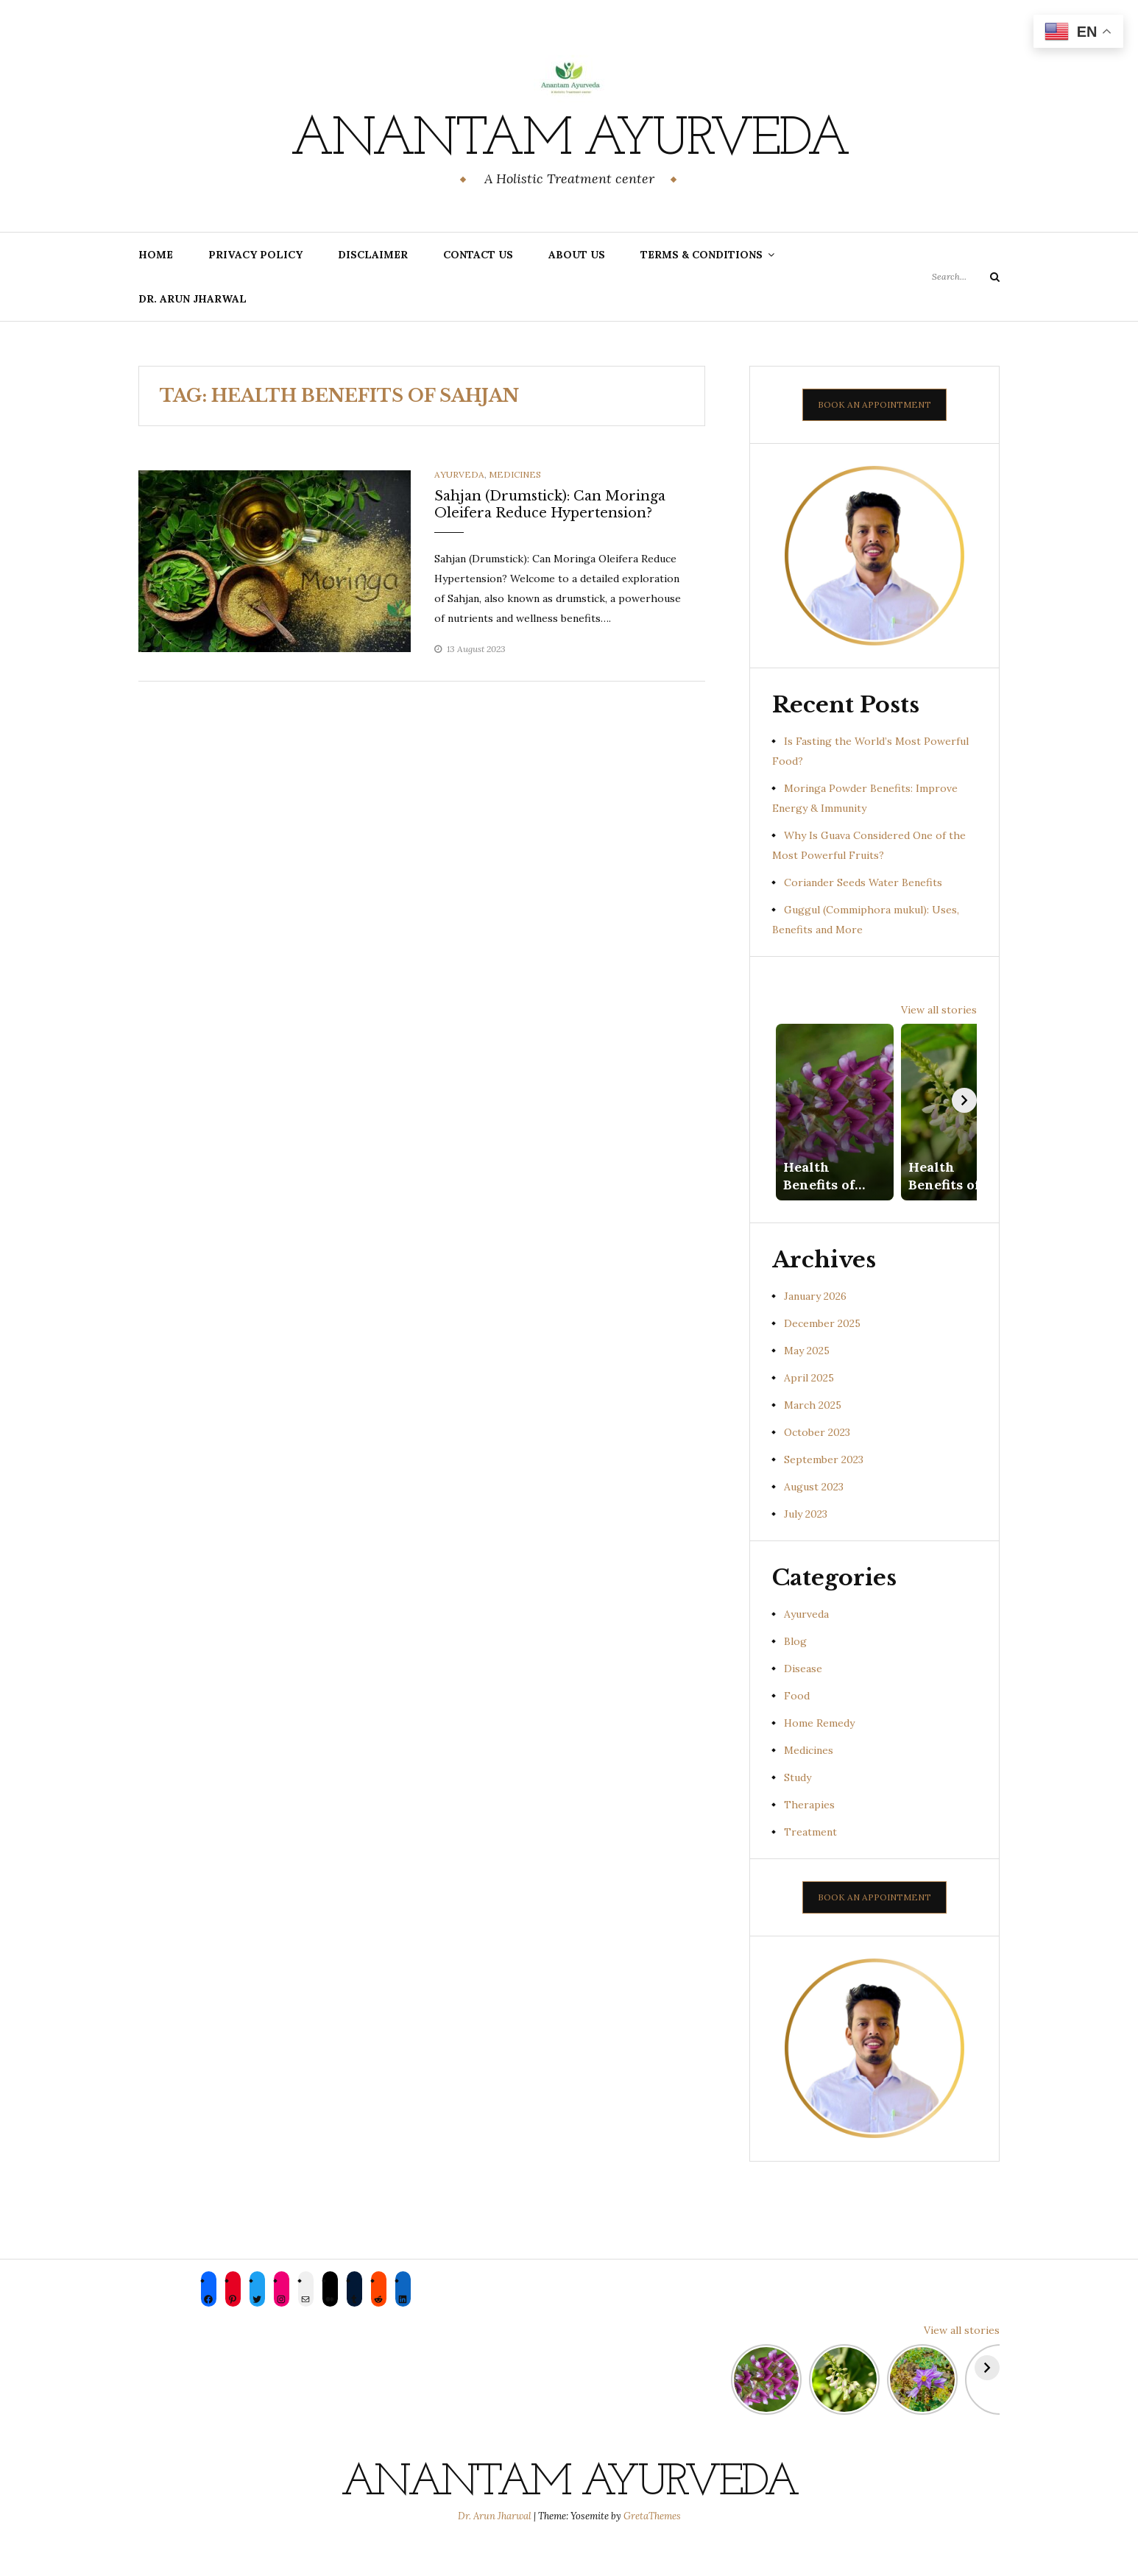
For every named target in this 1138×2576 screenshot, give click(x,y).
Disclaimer (373, 254)
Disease (803, 1695)
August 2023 (814, 1514)
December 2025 (822, 1350)
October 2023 (817, 1459)
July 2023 (805, 1542)
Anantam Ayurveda (568, 140)
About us (576, 254)
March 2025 (812, 1432)
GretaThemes (652, 2544)
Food (797, 1723)
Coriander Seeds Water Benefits (863, 882)
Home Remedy (819, 1750)
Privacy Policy (255, 254)
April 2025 (809, 1405)
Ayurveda (459, 474)
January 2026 (815, 1323)
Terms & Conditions (701, 254)
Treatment (810, 1859)
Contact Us (478, 254)
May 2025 (807, 1377)
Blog (795, 1668)
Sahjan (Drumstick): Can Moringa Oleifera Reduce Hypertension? (549, 504)
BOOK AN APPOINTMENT (874, 404)
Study (797, 1805)
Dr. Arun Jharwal (192, 298)
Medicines (515, 474)
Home (155, 254)
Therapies (809, 1832)
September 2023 (823, 1486)
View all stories (939, 1009)
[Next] (964, 1114)
